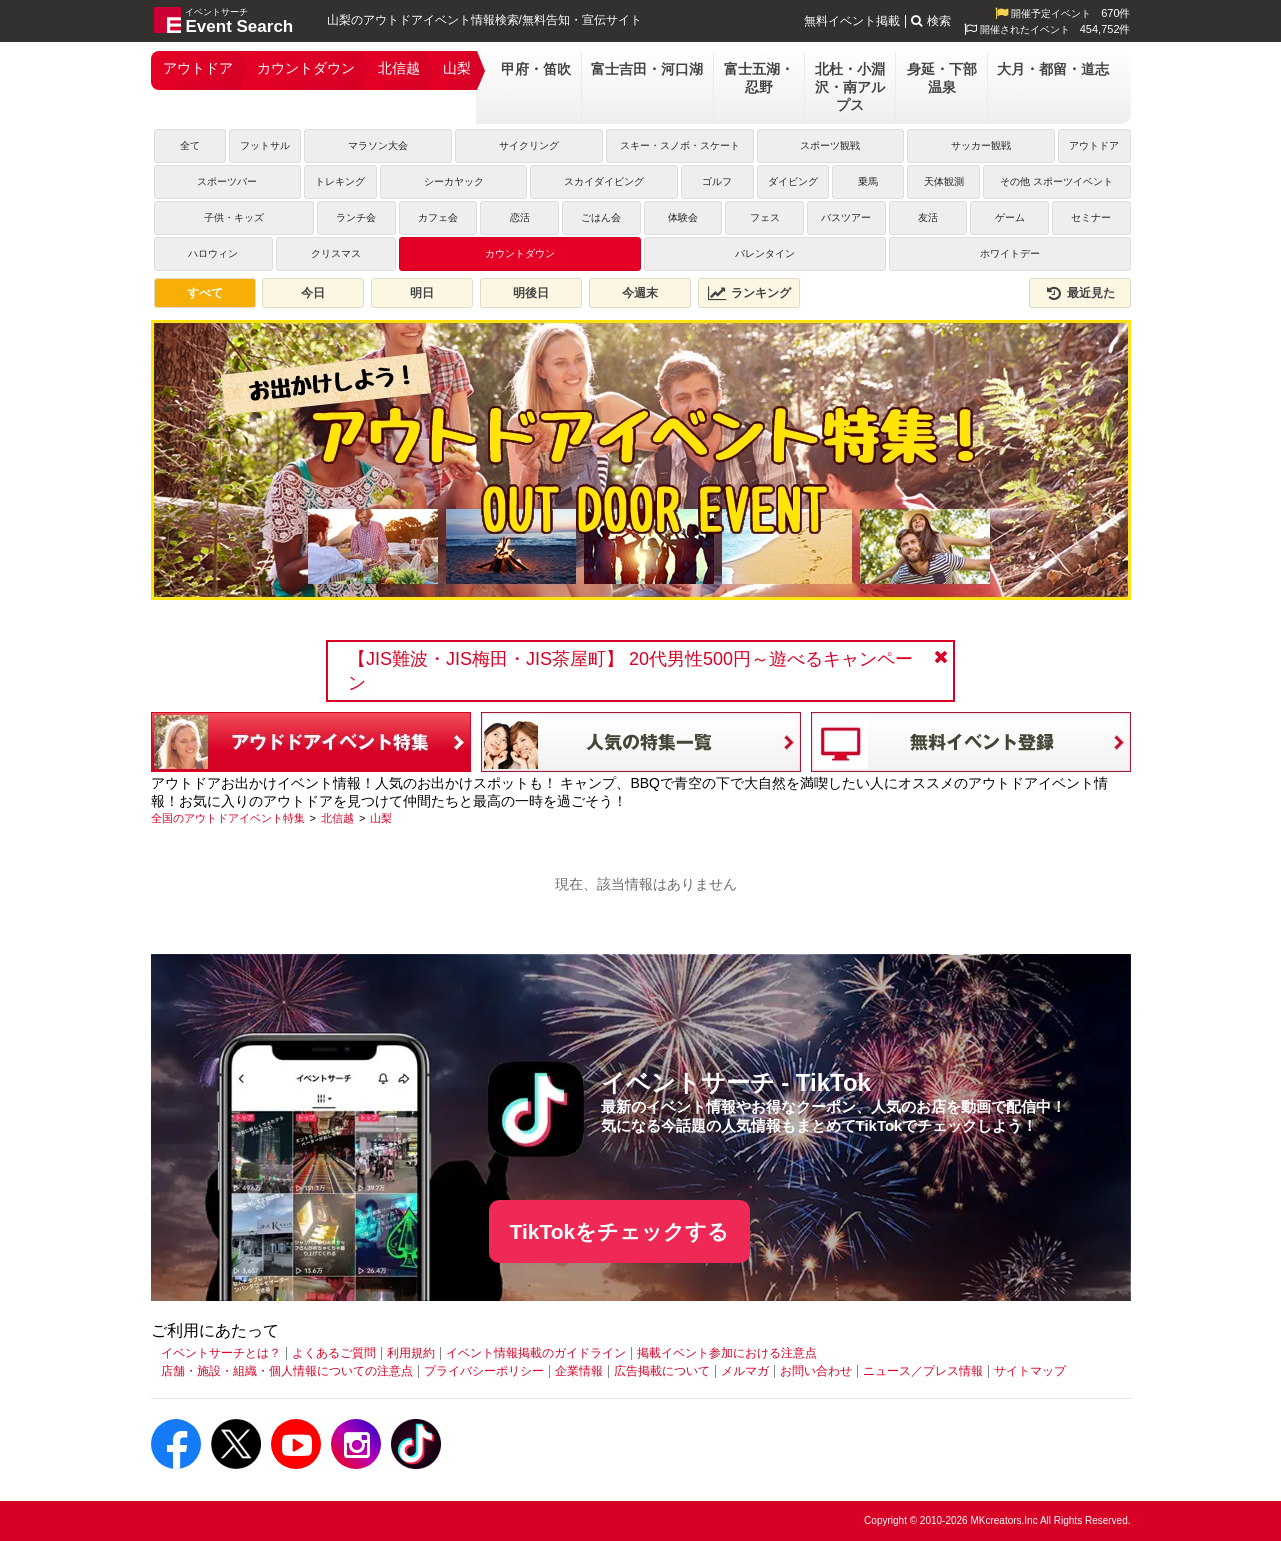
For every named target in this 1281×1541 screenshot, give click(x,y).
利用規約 (411, 1353)
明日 (422, 293)
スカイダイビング (604, 181)
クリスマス (336, 253)
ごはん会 (601, 217)
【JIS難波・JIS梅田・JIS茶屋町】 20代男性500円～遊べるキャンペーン (630, 671)
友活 (928, 217)
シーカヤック (454, 181)
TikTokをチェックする (620, 1231)
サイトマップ (1030, 1371)
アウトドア (198, 68)
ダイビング (793, 181)
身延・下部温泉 (942, 78)
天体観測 (944, 181)
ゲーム (1010, 217)
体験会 (683, 217)
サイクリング (529, 145)
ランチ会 (356, 217)
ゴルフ (717, 181)
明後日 (531, 293)
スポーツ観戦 (830, 145)
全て (190, 145)
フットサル (265, 145)
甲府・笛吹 (536, 69)
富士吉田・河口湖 (647, 69)
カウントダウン (306, 68)
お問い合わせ (816, 1371)
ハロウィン (213, 253)
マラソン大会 (378, 145)
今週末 (640, 293)
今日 (313, 293)
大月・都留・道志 (1053, 69)
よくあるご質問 (334, 1353)
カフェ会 (438, 217)
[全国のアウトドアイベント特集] (228, 818)
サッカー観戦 (981, 145)
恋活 (520, 217)
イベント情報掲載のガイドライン (536, 1353)
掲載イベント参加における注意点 (727, 1353)
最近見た (1080, 293)
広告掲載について (662, 1371)
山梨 (457, 68)
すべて (205, 293)
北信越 (399, 68)
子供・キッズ (234, 217)
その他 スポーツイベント (1056, 181)
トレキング (340, 181)
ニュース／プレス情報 (923, 1371)
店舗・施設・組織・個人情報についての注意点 (287, 1371)
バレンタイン (765, 253)
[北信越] (337, 818)
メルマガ (745, 1371)
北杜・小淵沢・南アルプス (850, 87)
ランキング (749, 293)
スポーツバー (227, 181)
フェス (765, 217)
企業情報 (579, 1371)
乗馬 (868, 181)
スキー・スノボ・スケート (680, 145)
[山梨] (381, 818)
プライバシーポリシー (484, 1371)
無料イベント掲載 (852, 21)
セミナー (1091, 217)
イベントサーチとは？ (221, 1353)
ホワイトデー (1010, 253)
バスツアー (846, 217)
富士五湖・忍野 (759, 78)
